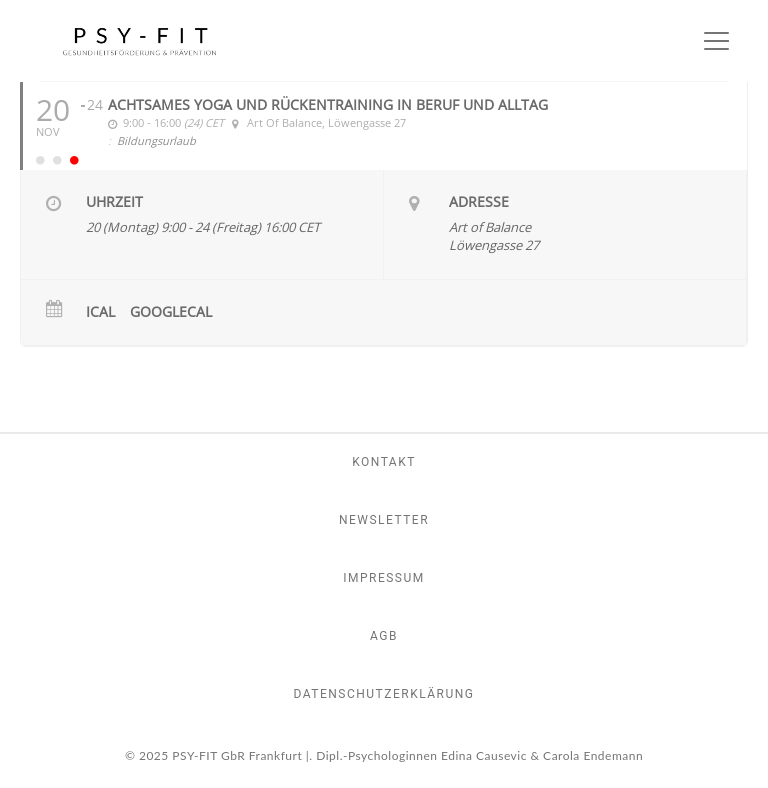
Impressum (384, 578)
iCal (100, 312)
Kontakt (384, 462)
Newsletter (384, 520)
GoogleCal (171, 312)
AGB (384, 636)
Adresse (479, 201)
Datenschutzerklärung (383, 694)
